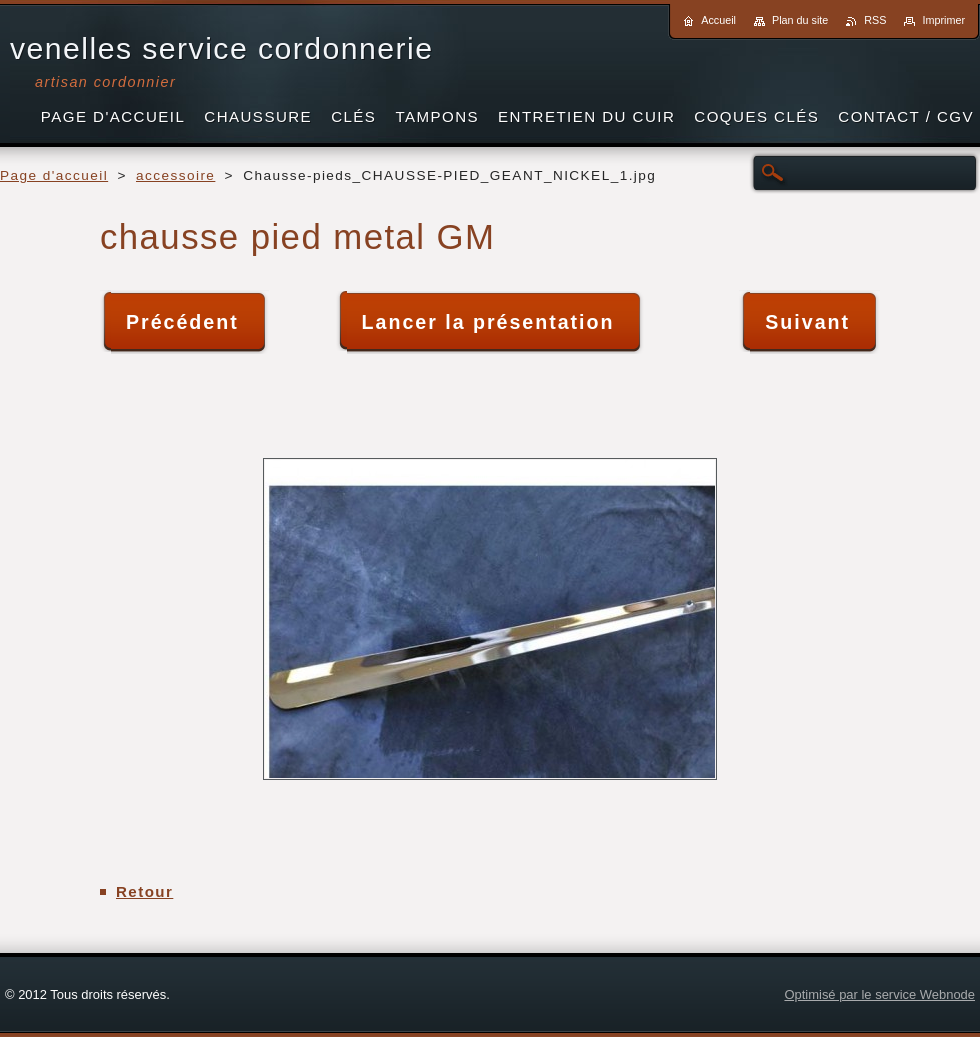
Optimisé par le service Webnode (879, 994)
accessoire (175, 175)
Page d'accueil (54, 175)
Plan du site (800, 20)
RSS (875, 20)
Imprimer (943, 20)
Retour (144, 891)
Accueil (718, 20)
